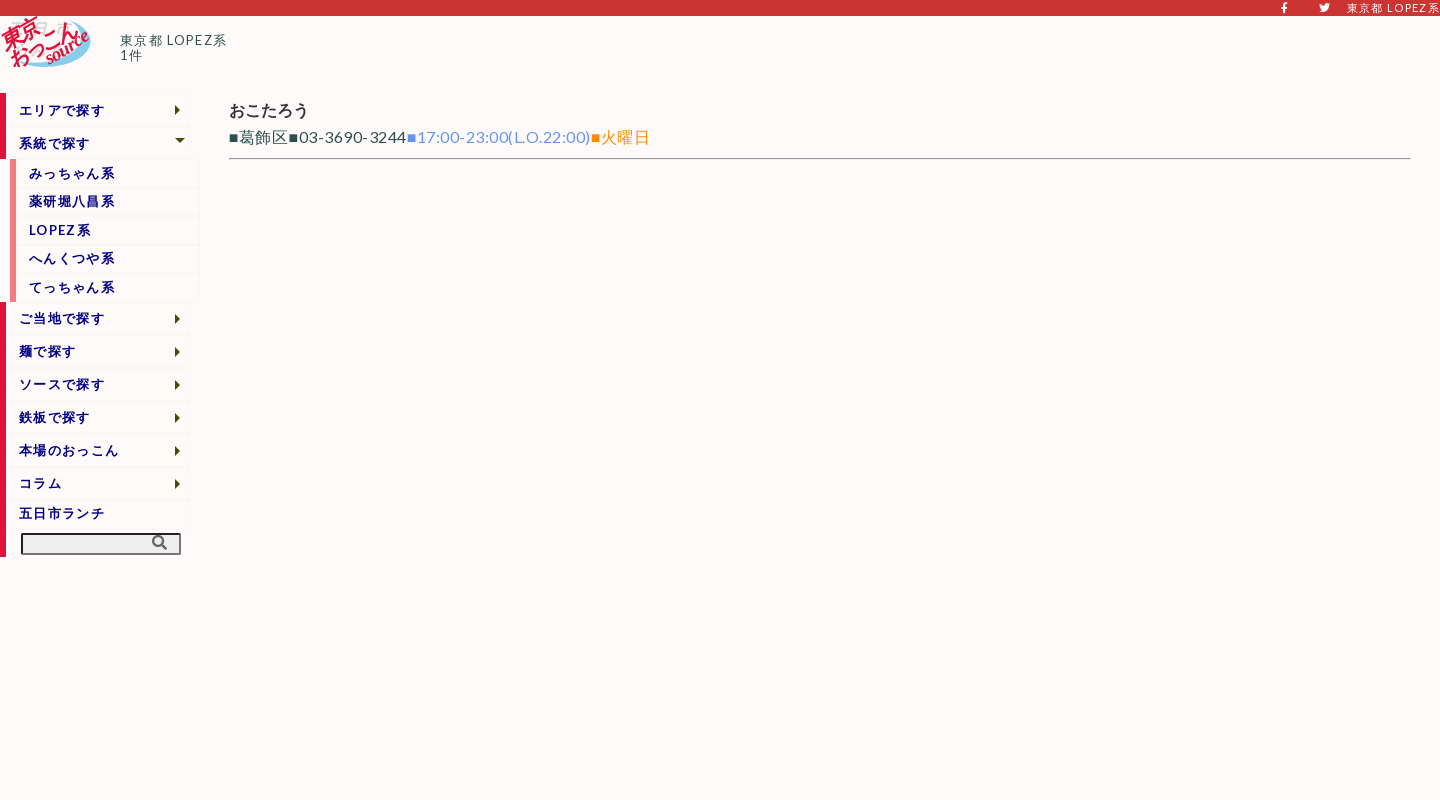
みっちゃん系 (72, 173)
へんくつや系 (72, 258)
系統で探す (55, 143)
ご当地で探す (62, 318)
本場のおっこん (69, 450)
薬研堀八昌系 (72, 201)
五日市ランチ (62, 513)
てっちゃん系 (72, 287)
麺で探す (47, 351)
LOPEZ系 (60, 230)
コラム (40, 483)
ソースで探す (62, 384)
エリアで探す (62, 110)
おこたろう (269, 109)
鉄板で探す (55, 417)
